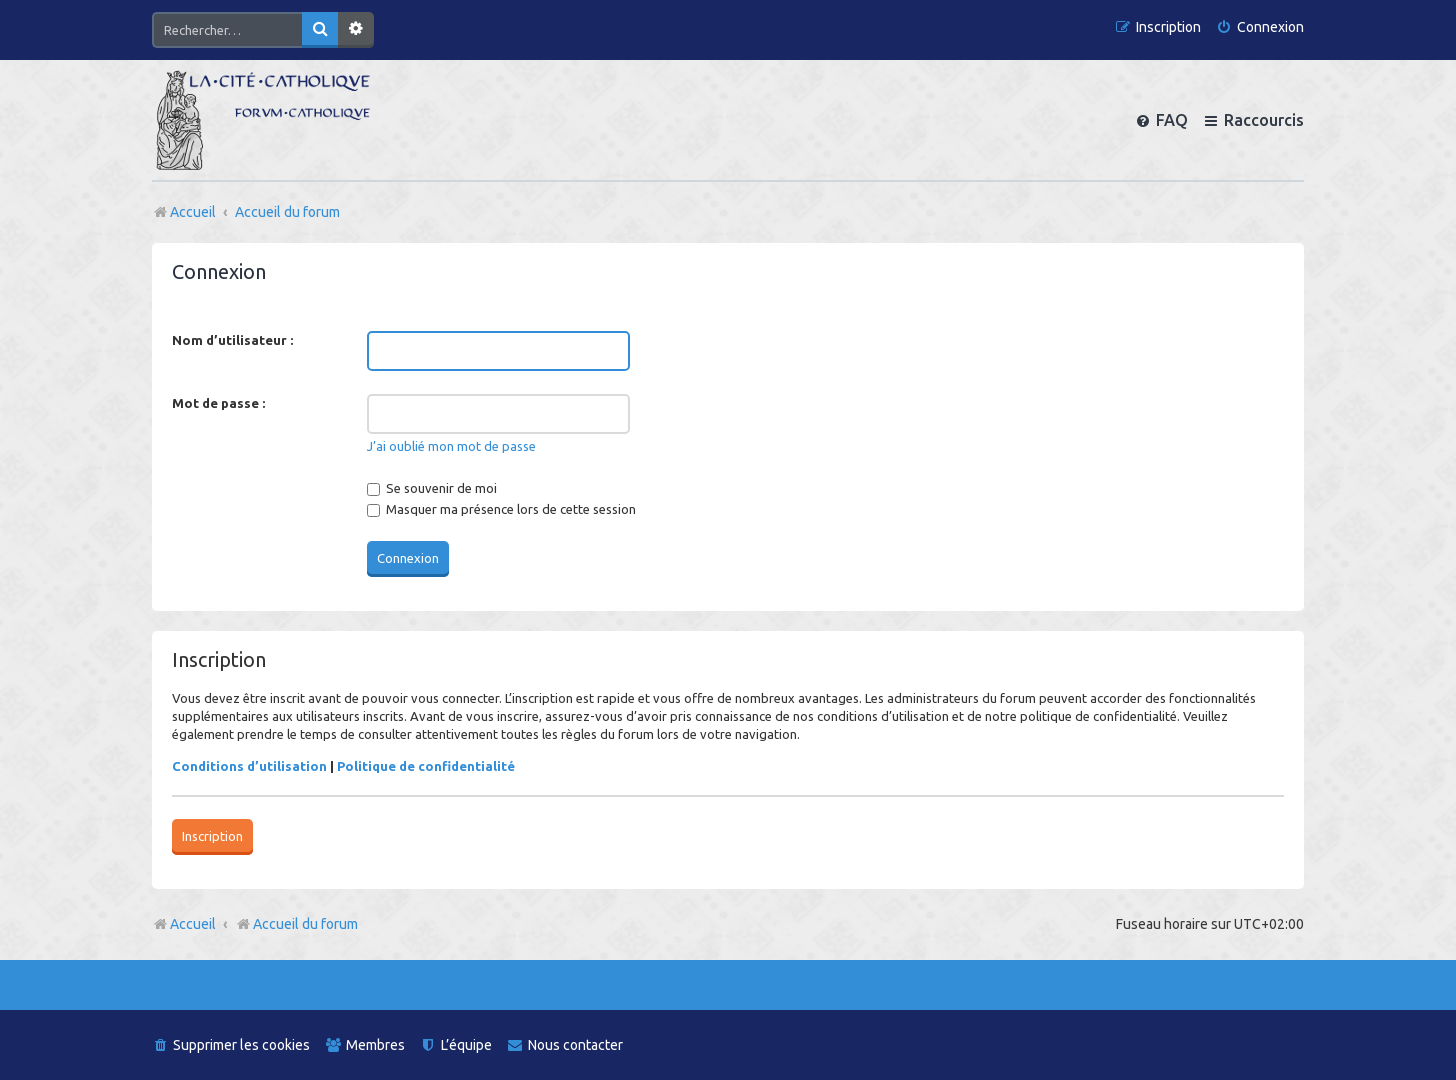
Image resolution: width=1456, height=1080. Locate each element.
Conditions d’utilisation (249, 766)
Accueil (193, 924)
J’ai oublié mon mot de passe (451, 446)
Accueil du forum (296, 924)
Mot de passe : (218, 403)
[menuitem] (1260, 27)
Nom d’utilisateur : (232, 340)
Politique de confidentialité (426, 766)
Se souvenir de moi (432, 488)
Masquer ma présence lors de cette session (501, 509)
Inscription (212, 836)
